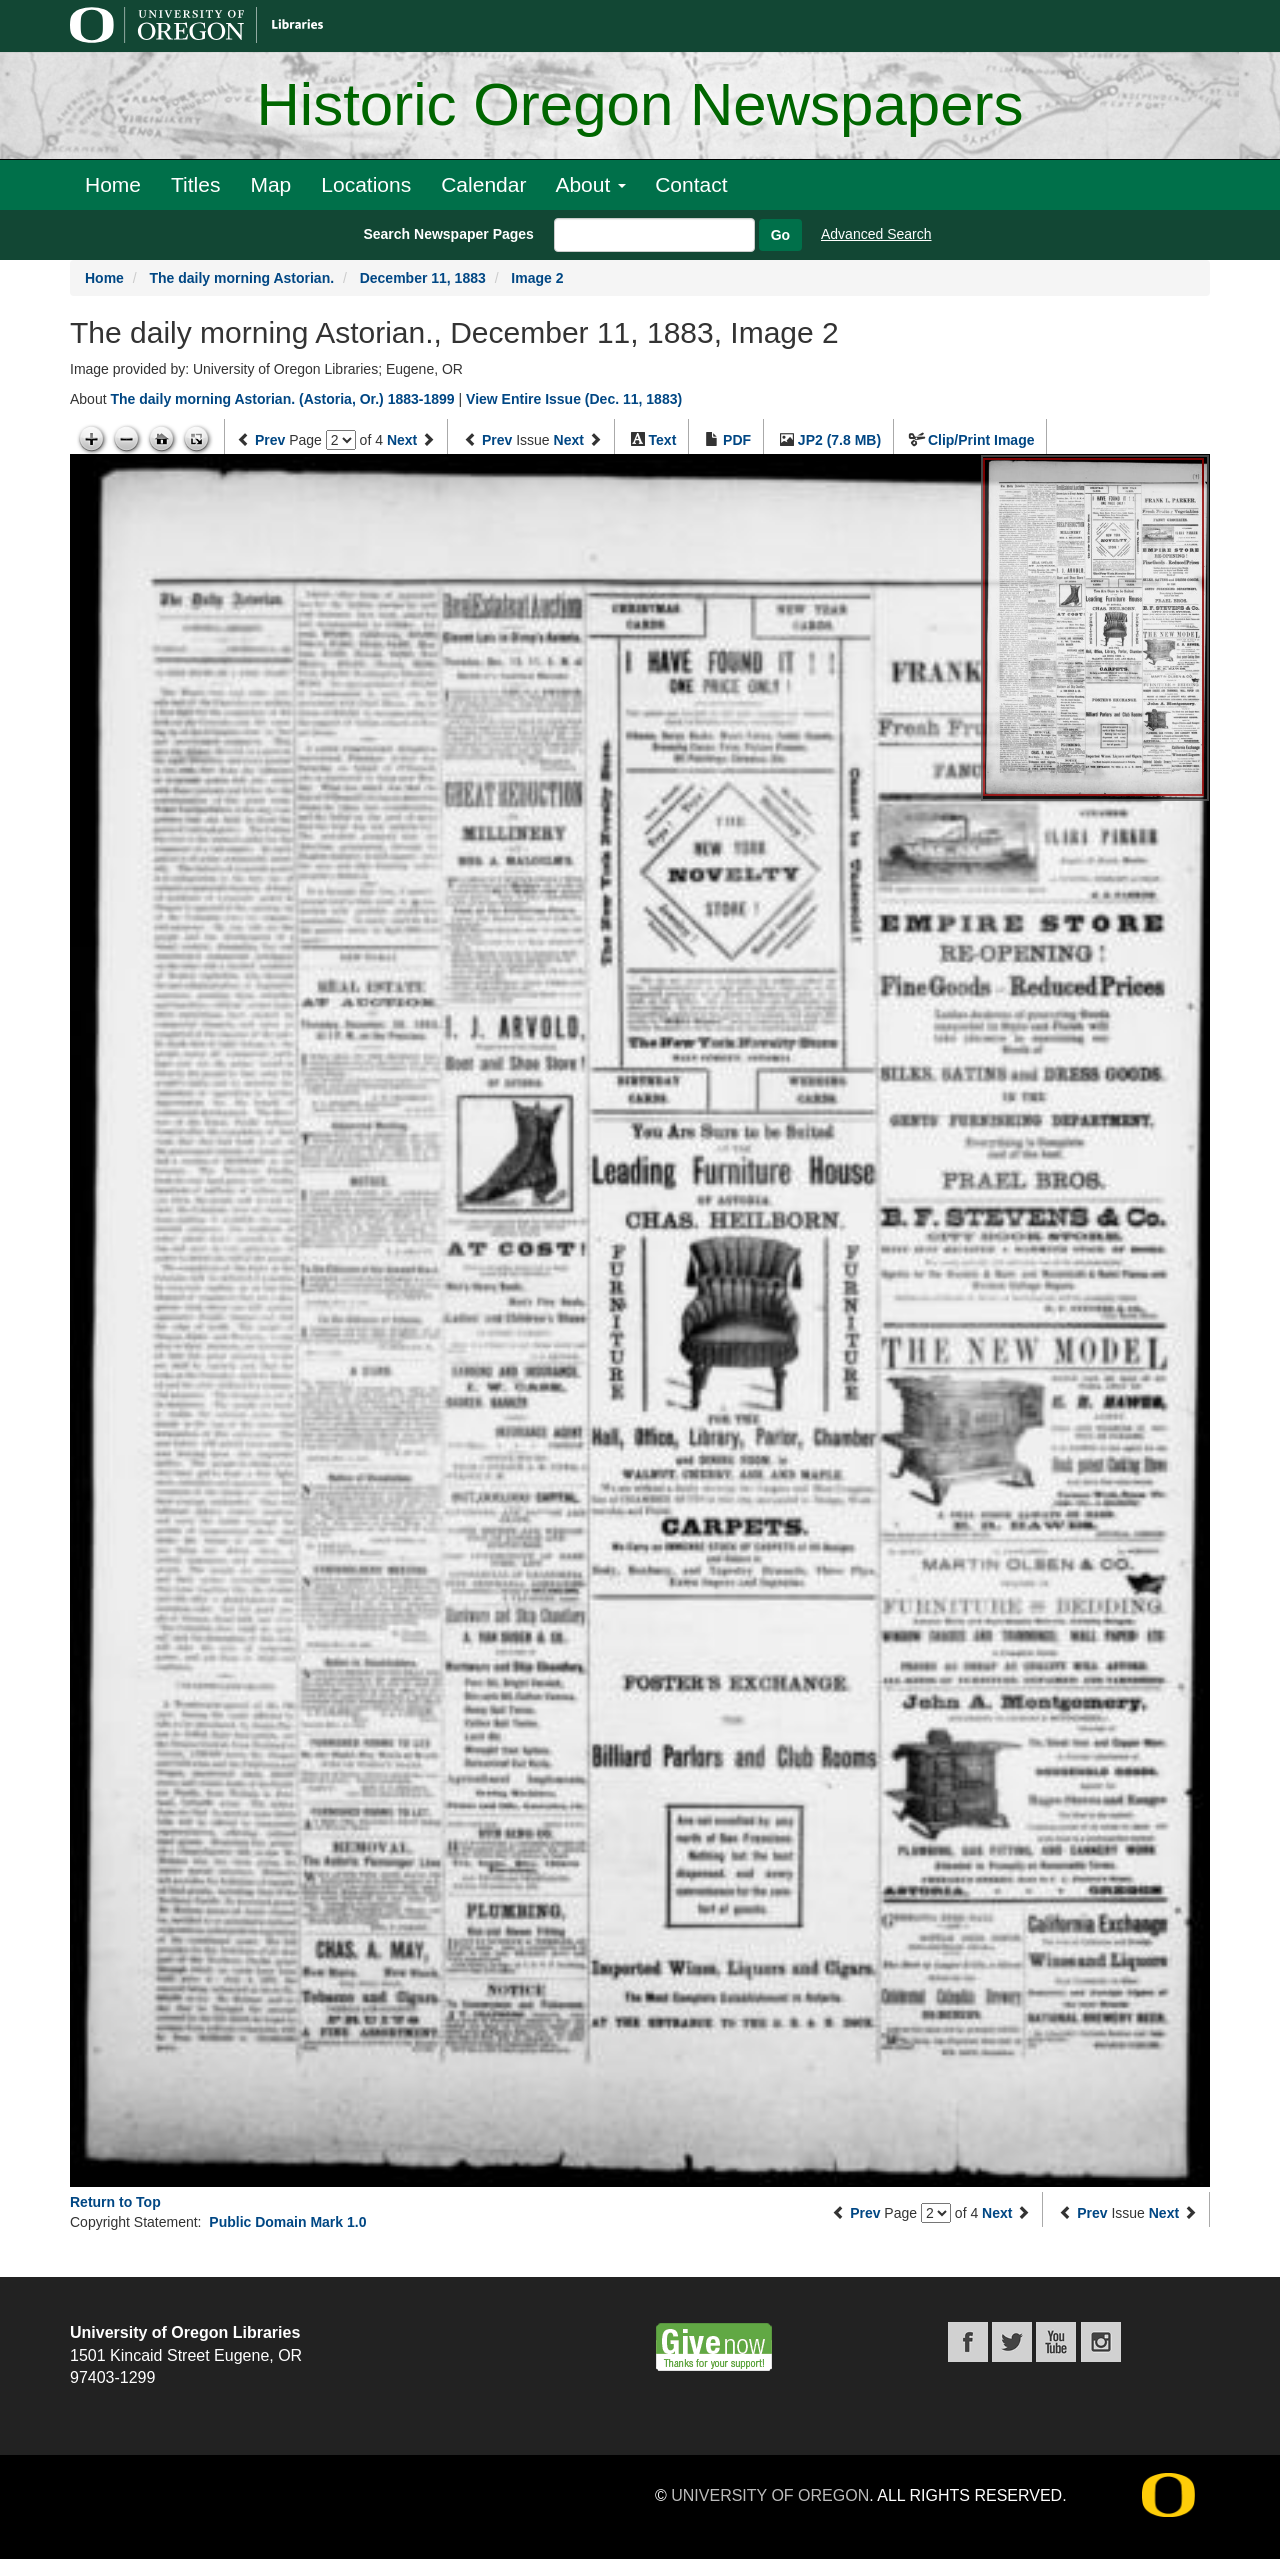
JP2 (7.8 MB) (839, 440)
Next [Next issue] (569, 440)
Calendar (483, 184)
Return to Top (115, 2202)
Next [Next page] (402, 440)
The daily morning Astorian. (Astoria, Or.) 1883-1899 (282, 399)
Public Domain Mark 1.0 (287, 2222)
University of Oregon (770, 2495)
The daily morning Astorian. (241, 278)
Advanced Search (876, 234)
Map (270, 184)
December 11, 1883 (423, 278)
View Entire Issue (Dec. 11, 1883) (574, 399)
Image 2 (537, 278)
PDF (737, 440)
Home (113, 184)
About (590, 184)
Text (663, 440)
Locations (366, 184)
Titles (195, 184)
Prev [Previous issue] (497, 440)
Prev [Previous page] (270, 440)
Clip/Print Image (981, 440)
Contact (691, 184)
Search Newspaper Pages (448, 234)
